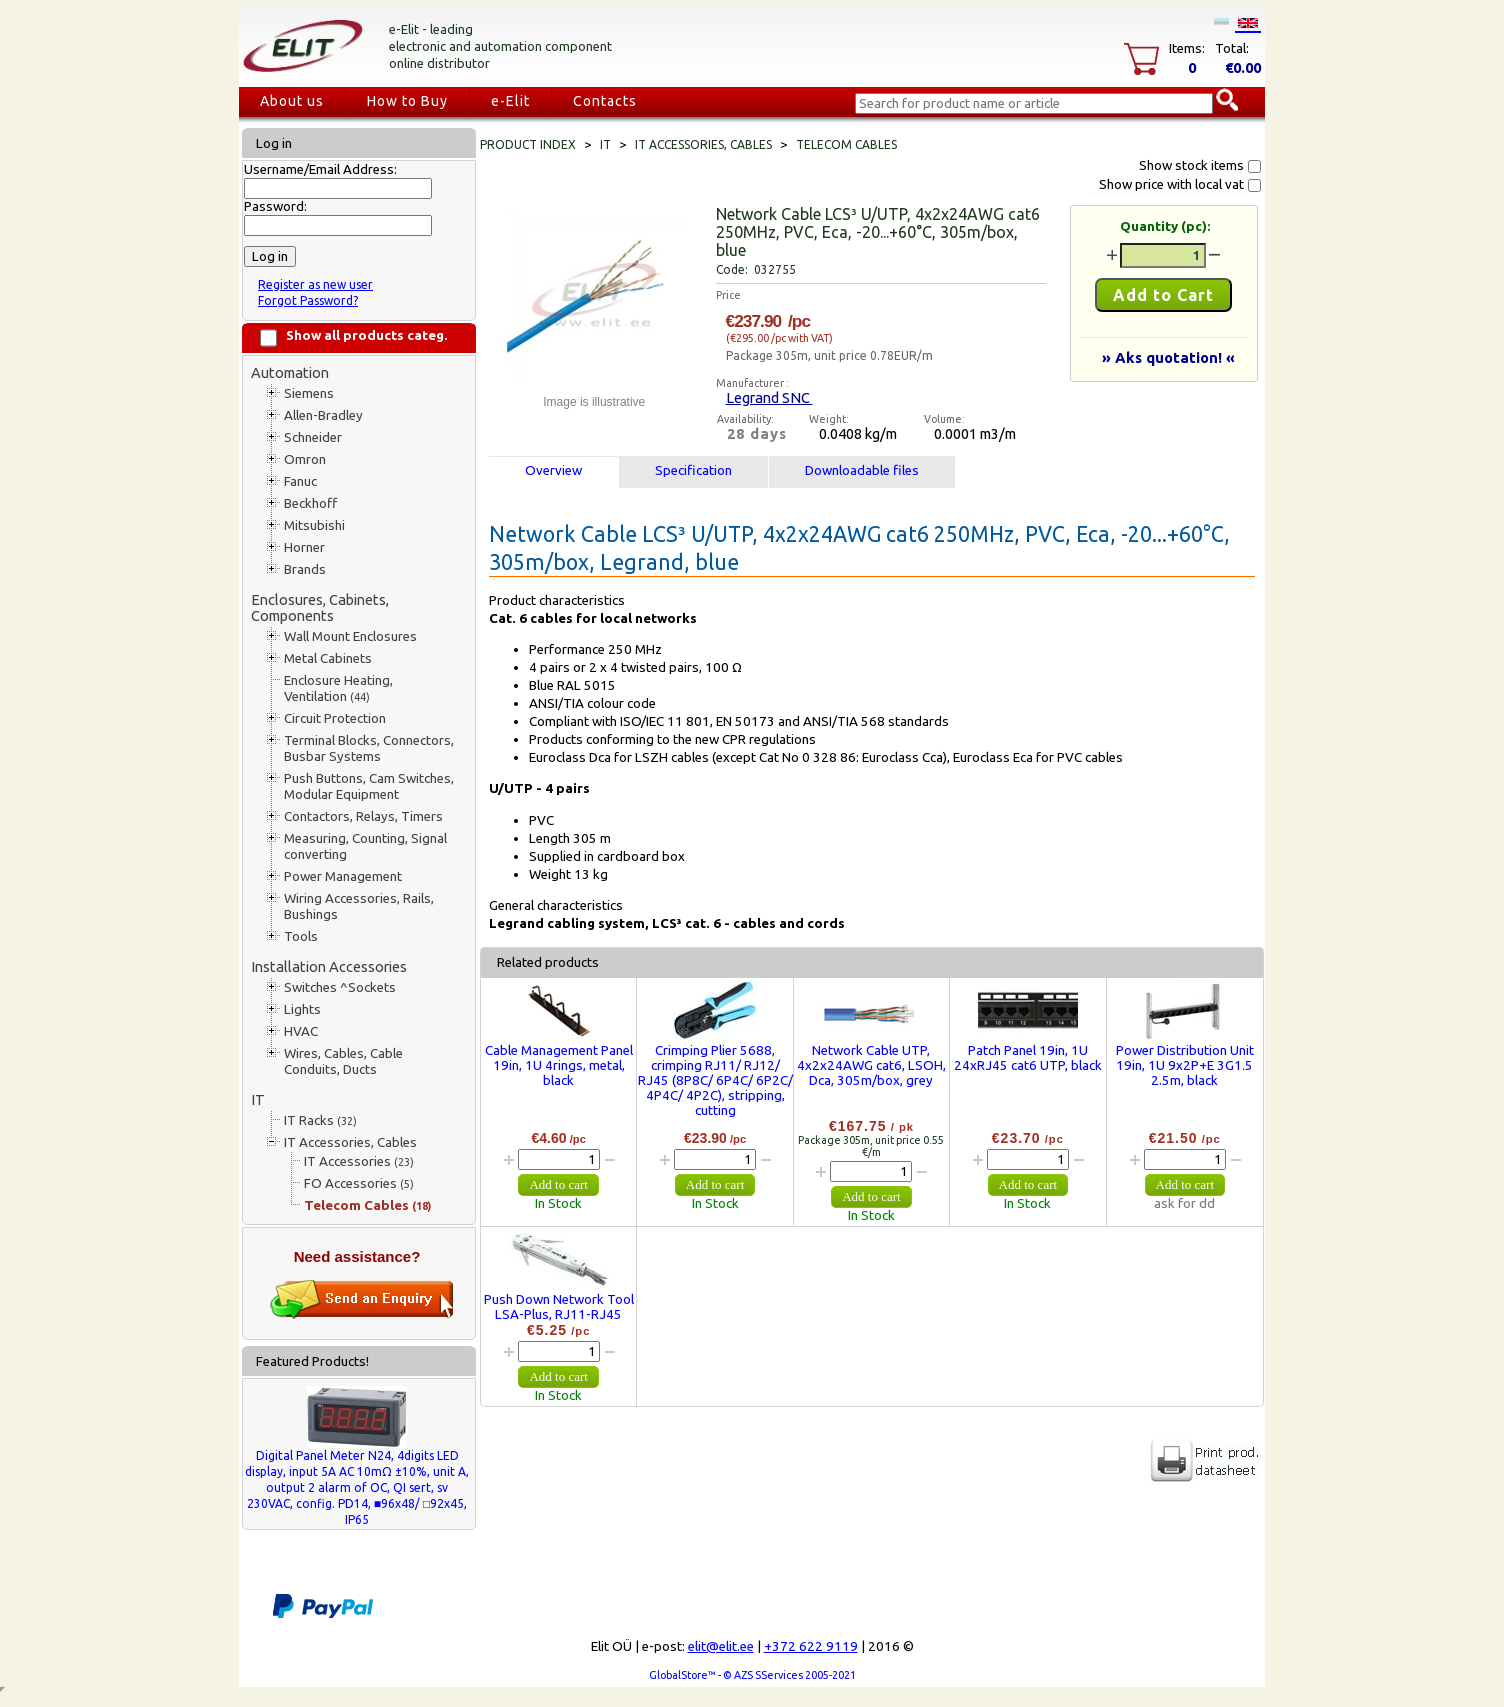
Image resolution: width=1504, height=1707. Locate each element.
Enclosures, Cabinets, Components (320, 607)
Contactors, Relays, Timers (363, 816)
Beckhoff (310, 503)
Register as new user (315, 284)
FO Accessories (359, 1183)
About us (292, 101)
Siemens (309, 393)
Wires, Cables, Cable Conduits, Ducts (343, 1061)
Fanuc (300, 481)
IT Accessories (359, 1161)
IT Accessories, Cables (350, 1142)
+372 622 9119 (811, 1646)
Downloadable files (862, 470)
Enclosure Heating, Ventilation (338, 688)
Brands (305, 569)
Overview (553, 470)
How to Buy (407, 101)
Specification (693, 470)
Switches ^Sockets (340, 987)
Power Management (343, 876)
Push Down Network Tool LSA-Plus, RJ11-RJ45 (559, 1307)
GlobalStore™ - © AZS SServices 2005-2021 (752, 1675)
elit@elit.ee (721, 1646)
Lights (302, 1009)
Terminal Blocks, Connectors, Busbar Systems (369, 748)
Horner (304, 547)
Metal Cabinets (328, 658)
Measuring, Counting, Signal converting (365, 846)
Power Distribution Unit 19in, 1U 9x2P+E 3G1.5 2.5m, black (1185, 1065)
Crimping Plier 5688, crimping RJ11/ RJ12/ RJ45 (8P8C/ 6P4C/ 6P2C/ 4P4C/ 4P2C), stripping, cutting (715, 1080)
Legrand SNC (769, 397)
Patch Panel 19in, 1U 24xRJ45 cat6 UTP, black (1028, 1058)
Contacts (605, 101)
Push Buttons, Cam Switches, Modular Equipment (369, 786)
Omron (305, 459)
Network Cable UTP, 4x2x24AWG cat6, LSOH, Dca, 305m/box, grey (871, 1065)
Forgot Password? (308, 300)
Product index (528, 144)
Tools (301, 936)
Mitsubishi (314, 525)
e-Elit (510, 101)
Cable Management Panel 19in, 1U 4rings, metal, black (559, 1065)
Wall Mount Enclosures (350, 636)
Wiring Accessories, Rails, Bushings (359, 906)
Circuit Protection (335, 718)
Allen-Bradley (323, 415)
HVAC (301, 1031)
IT (258, 1099)
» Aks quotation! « (1168, 357)
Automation (290, 372)
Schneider (313, 437)
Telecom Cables (367, 1205)
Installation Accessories (329, 966)
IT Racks (320, 1120)
